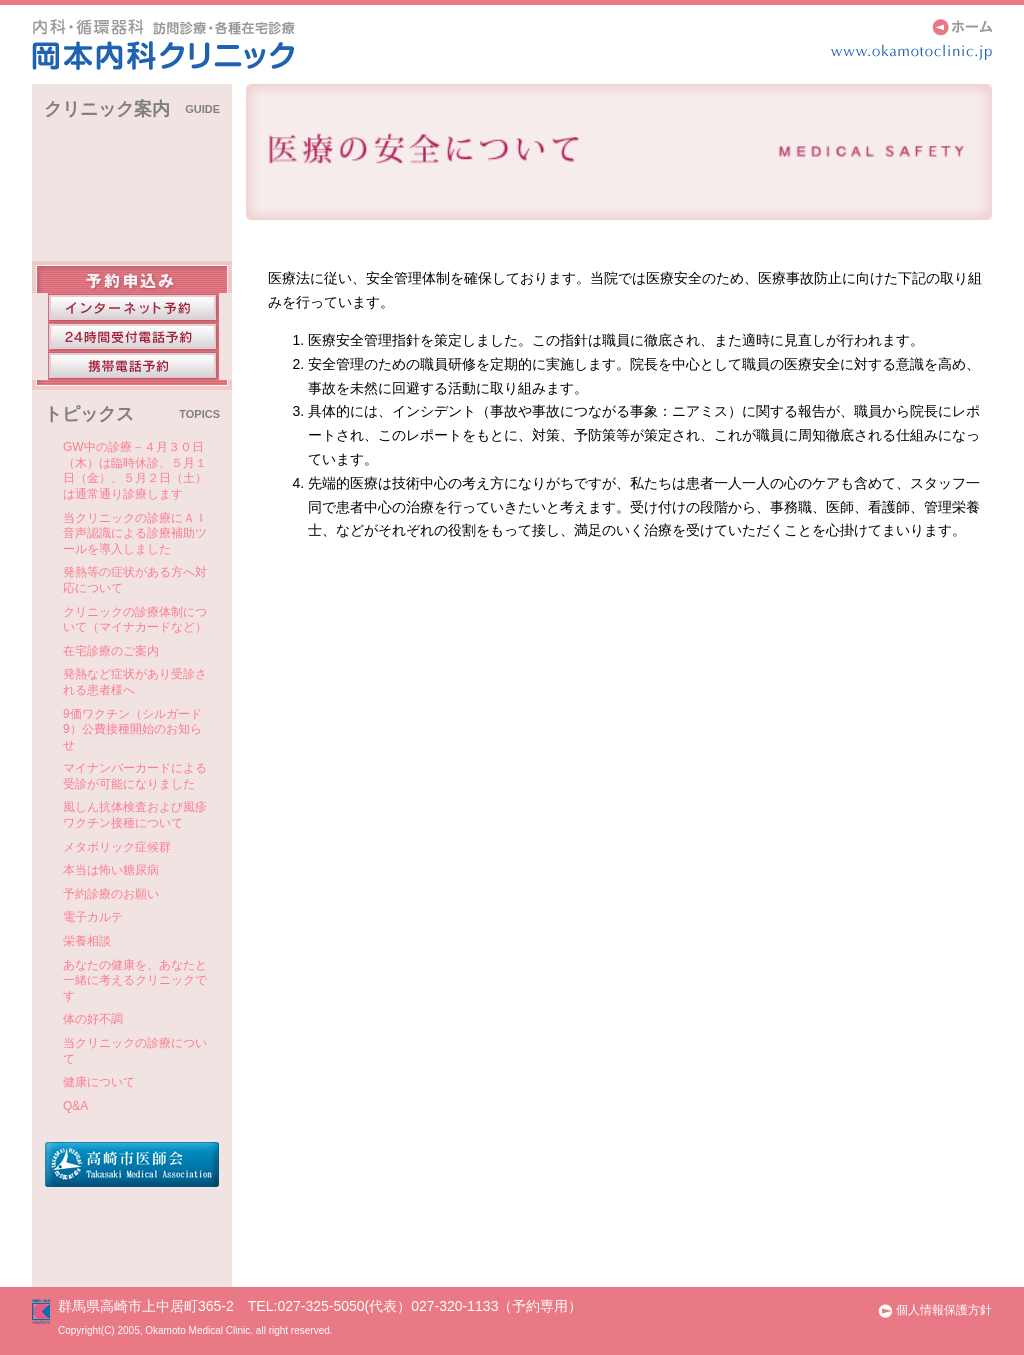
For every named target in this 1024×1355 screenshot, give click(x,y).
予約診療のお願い (111, 894)
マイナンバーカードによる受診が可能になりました (135, 776)
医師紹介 (132, 241)
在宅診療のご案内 (111, 651)
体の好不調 (93, 1019)
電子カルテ (93, 917)
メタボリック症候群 (117, 847)
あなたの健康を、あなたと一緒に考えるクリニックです (135, 980)
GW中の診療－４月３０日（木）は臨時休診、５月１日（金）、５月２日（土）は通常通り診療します (135, 470)
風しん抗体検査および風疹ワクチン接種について (135, 815)
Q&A (75, 1106)
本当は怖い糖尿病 (111, 870)
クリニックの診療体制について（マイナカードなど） (135, 620)
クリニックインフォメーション (132, 157)
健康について (99, 1082)
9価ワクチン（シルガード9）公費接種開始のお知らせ (132, 729)
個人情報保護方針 (934, 1310)
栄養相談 (87, 941)
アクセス (132, 203)
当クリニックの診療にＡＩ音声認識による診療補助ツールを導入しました (135, 533)
